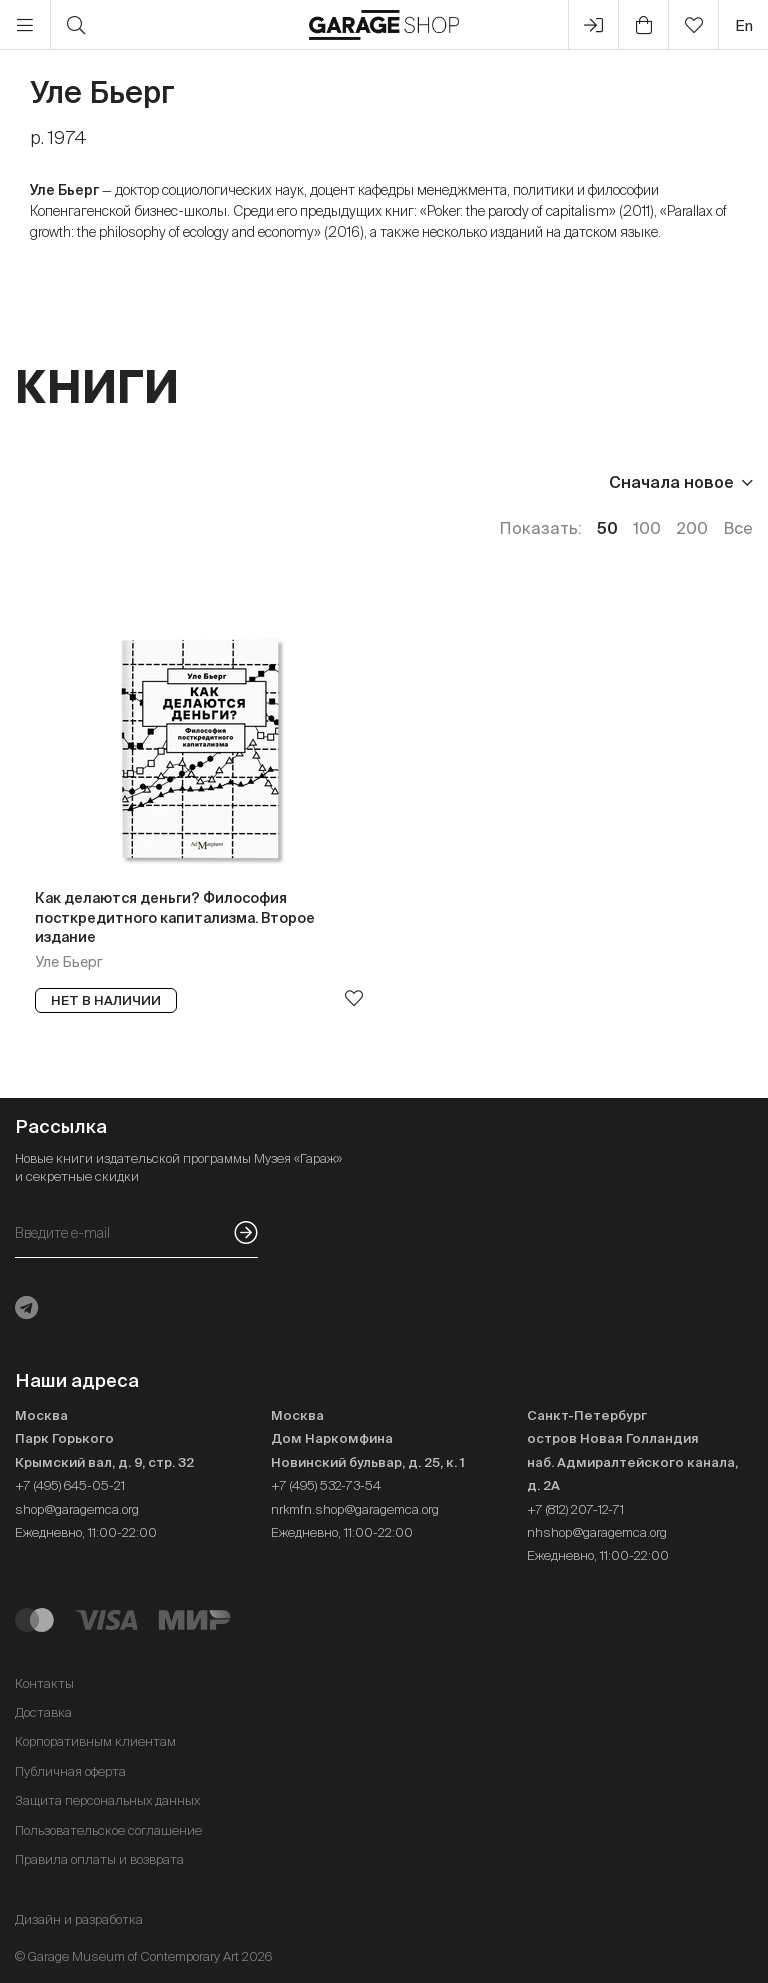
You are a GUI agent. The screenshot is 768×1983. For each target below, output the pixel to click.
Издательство (158, 482)
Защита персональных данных (107, 1800)
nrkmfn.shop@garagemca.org (355, 1509)
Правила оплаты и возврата (99, 1859)
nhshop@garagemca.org (597, 1532)
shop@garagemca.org (77, 1509)
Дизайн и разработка (79, 1919)
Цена (36, 482)
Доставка (43, 1712)
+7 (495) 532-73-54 (326, 1485)
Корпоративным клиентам (95, 1741)
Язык (280, 482)
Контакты (44, 1683)
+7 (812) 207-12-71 (575, 1509)
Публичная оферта (70, 1771)
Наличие (377, 482)
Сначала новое (671, 482)
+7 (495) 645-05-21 (70, 1485)
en (744, 25)
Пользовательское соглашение (108, 1830)
